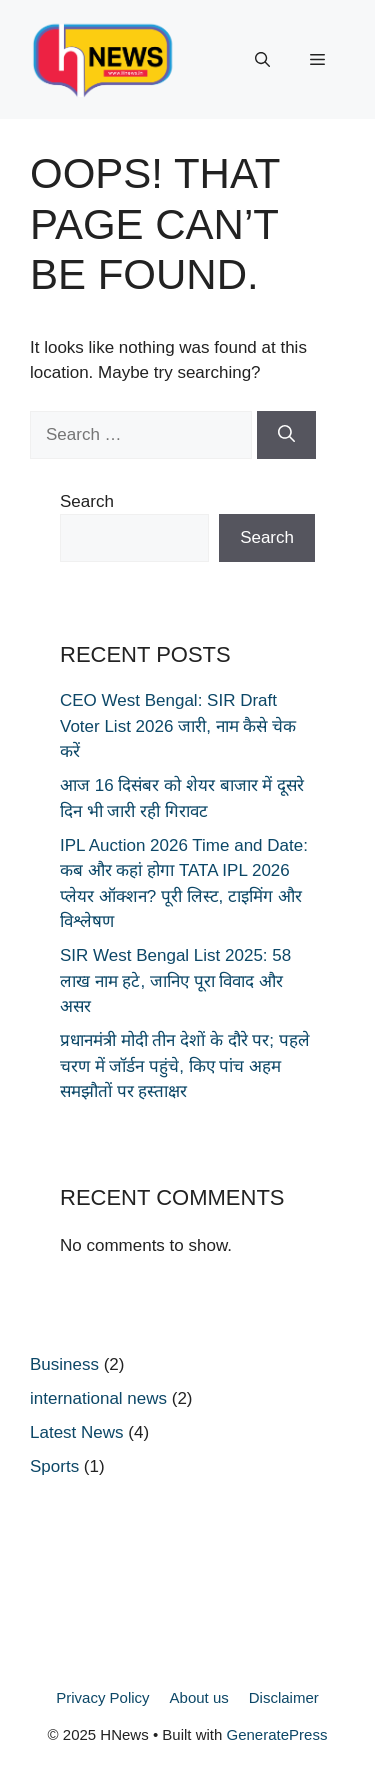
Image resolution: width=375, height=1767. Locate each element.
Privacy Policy (102, 1697)
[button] (262, 60)
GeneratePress (277, 1734)
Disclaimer (284, 1697)
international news (98, 1398)
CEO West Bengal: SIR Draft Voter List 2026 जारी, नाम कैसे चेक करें (178, 726)
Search (87, 501)
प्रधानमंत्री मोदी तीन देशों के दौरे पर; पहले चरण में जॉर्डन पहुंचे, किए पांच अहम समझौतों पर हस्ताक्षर (185, 1066)
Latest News (77, 1432)
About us (199, 1697)
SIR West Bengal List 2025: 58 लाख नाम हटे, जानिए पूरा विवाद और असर (175, 981)
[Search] (286, 435)
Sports (54, 1466)
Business (64, 1364)
